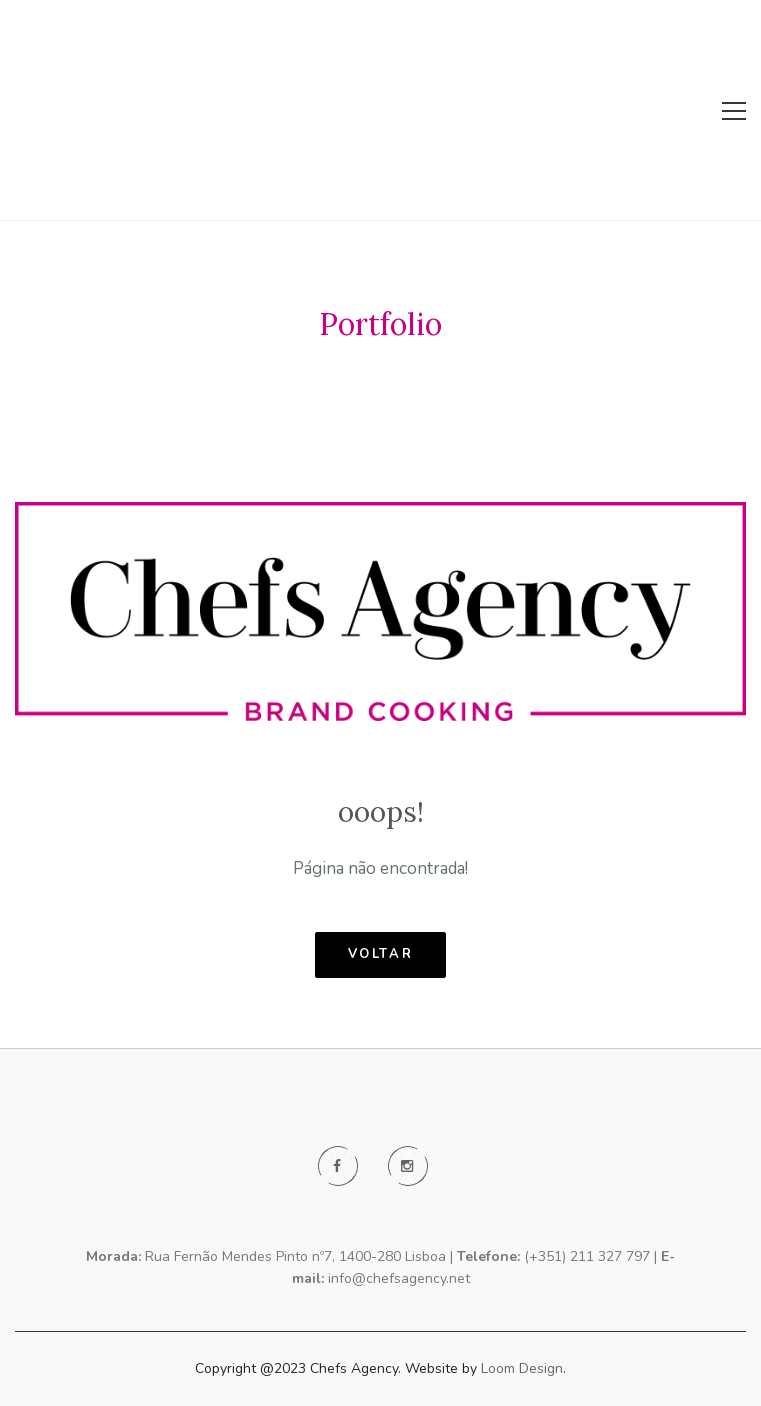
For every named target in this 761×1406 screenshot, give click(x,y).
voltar (381, 954)
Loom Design (522, 1368)
